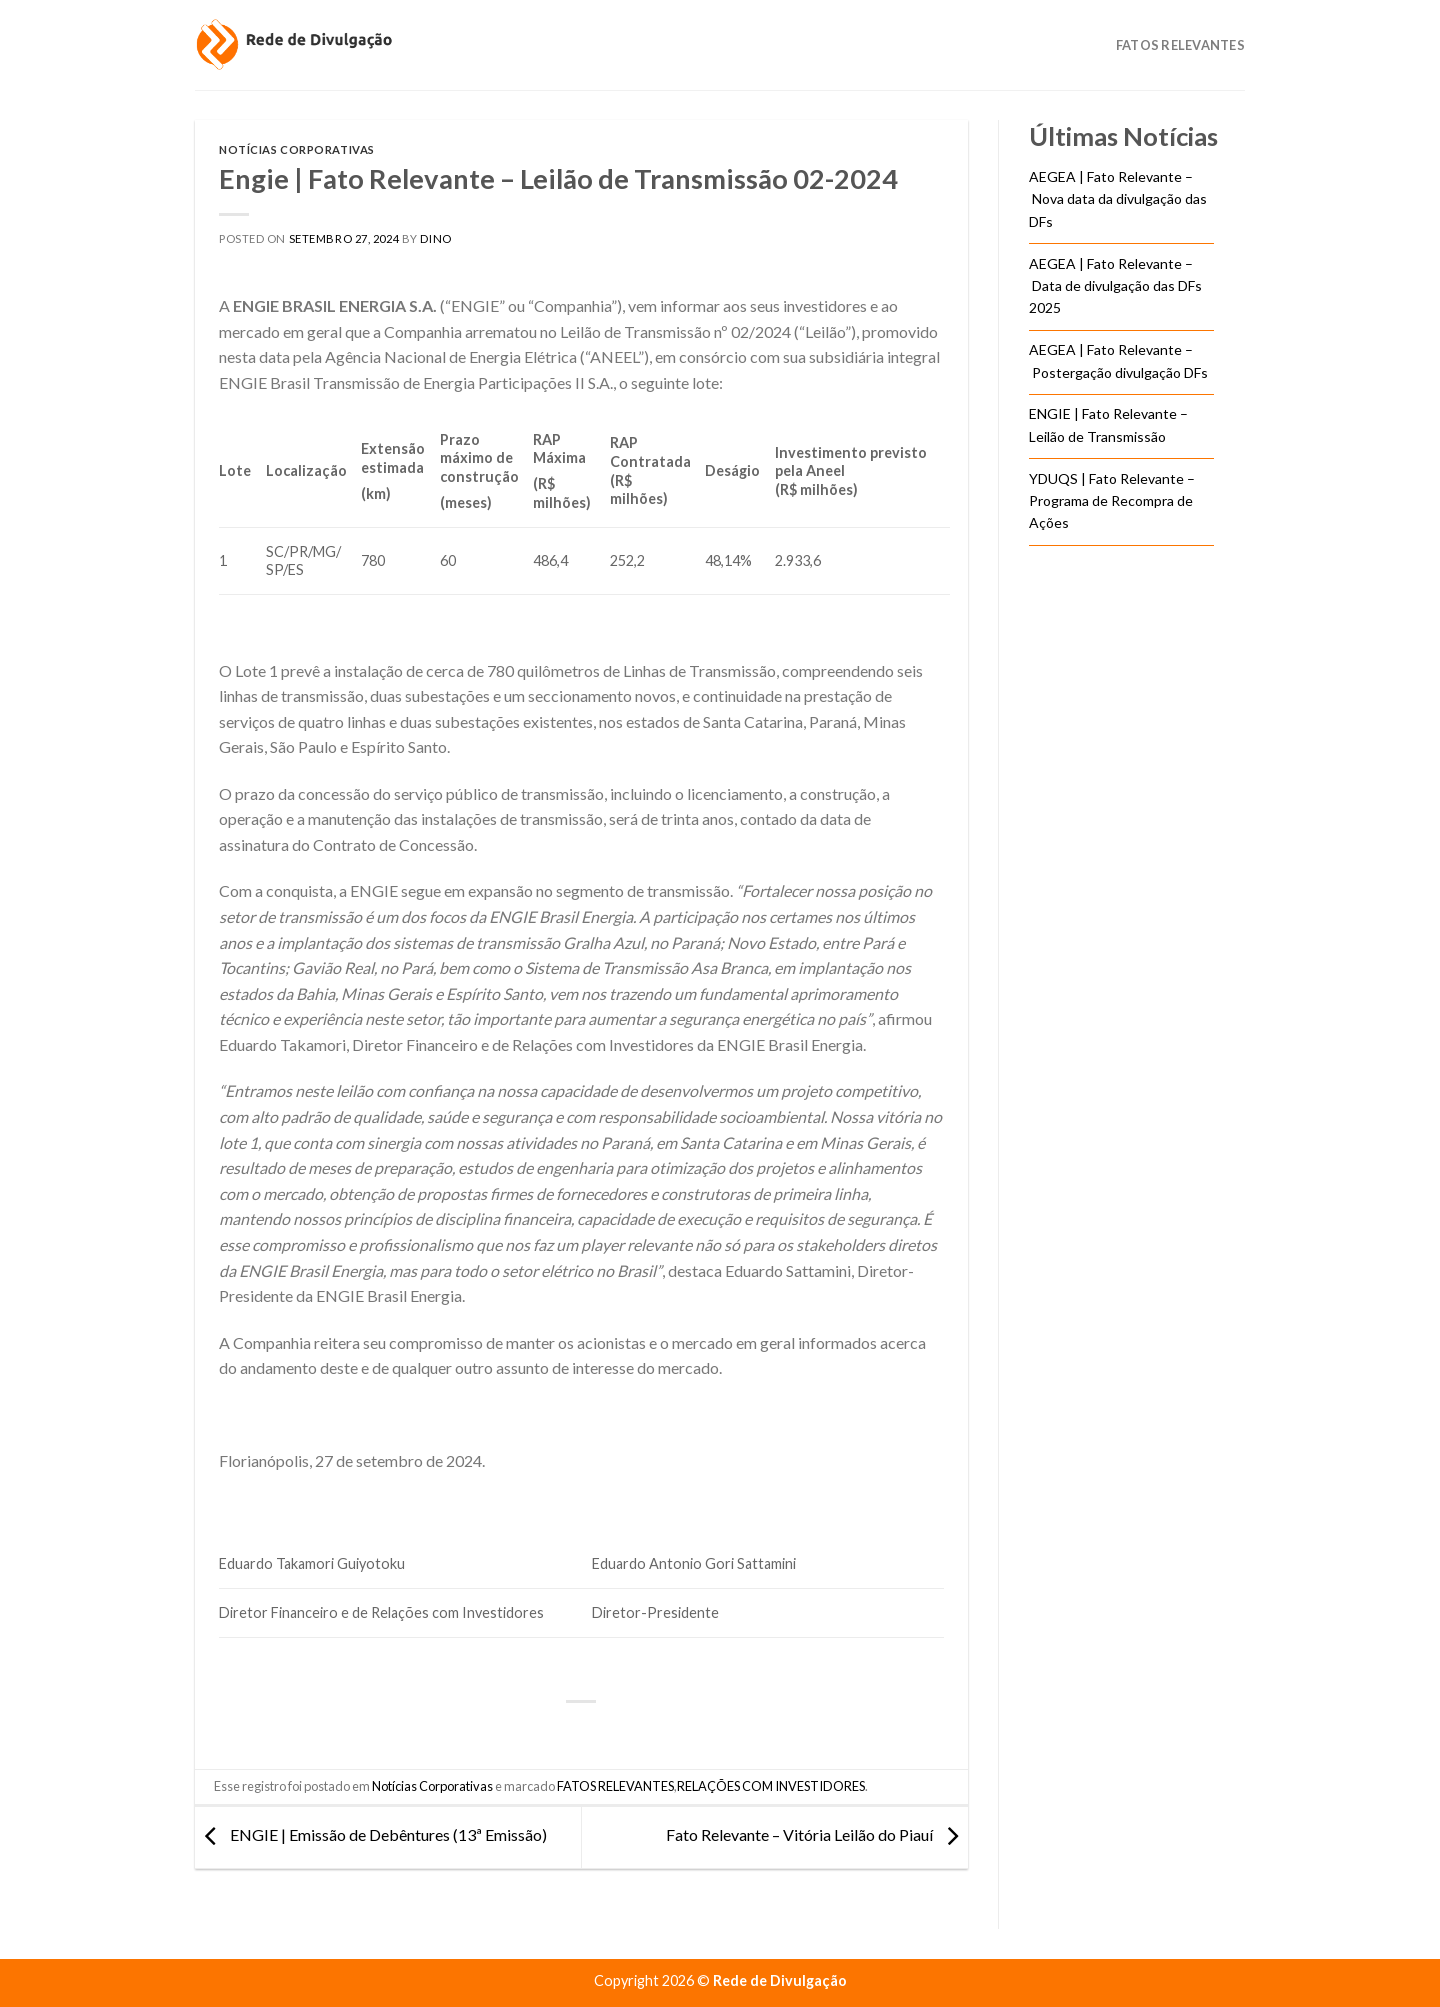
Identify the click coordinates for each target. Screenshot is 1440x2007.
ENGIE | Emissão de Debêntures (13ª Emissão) (371, 1835)
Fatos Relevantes (1180, 45)
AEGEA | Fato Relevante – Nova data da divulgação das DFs (1118, 199)
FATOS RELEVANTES (615, 1786)
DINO (435, 238)
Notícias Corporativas (297, 149)
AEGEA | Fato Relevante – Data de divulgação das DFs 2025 (1115, 286)
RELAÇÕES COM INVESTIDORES (771, 1786)
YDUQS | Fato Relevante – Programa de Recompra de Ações (1112, 501)
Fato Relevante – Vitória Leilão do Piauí (817, 1835)
